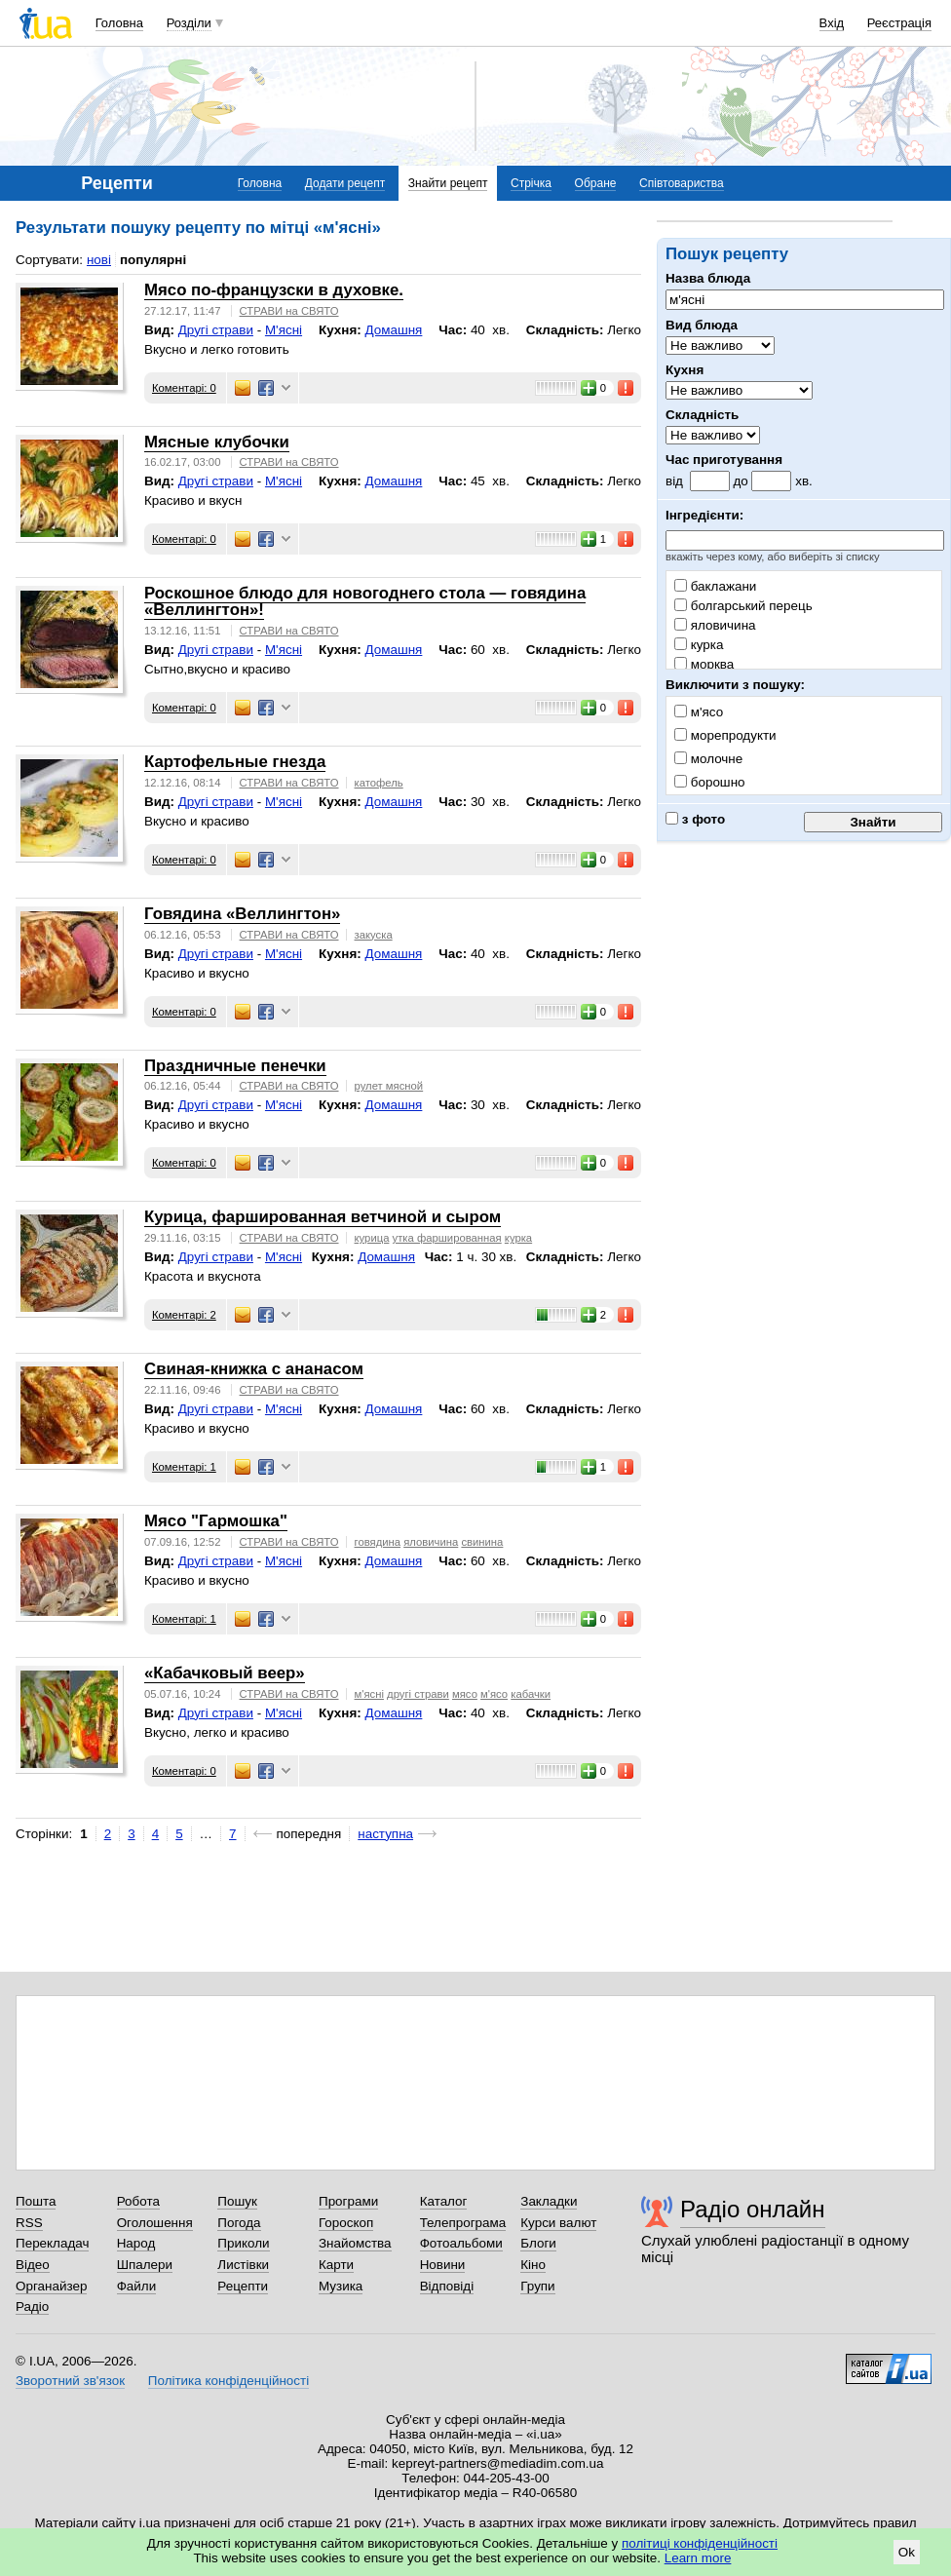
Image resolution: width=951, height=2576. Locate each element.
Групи (537, 2286)
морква (704, 664)
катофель (379, 782)
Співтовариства (681, 183)
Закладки (548, 2201)
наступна (385, 1833)
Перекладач (52, 2243)
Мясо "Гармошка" (215, 1521)
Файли (137, 2286)
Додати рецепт (345, 183)
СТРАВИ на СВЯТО (289, 311)
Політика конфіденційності (228, 2380)
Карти (336, 2264)
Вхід (832, 23)
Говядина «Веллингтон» (242, 913)
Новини (443, 2264)
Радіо (32, 2306)
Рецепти (242, 2286)
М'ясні (283, 330)
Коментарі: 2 (184, 1315)
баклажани (715, 586)
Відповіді (447, 2286)
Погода (238, 2222)
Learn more (698, 2558)
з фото (695, 819)
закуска (374, 935)
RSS (29, 2222)
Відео (33, 2264)
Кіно (533, 2264)
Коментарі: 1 (184, 1467)
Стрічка (531, 183)
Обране (596, 183)
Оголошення (155, 2222)
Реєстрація (899, 23)
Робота (138, 2201)
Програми (348, 2201)
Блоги (538, 2243)
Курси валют (558, 2222)
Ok (906, 2552)
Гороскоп (346, 2222)
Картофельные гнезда (234, 761)
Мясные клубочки (216, 442)
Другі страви (215, 330)
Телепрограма (463, 2222)
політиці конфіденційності (700, 2543)
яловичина (715, 625)
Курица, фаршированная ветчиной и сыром (322, 1217)
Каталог (444, 2201)
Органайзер (51, 2286)
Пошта (36, 2201)
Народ (136, 2243)
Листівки (243, 2264)
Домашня (393, 330)
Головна (119, 23)
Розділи (189, 23)
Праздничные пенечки (235, 1066)
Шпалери (144, 2264)
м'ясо (494, 1694)
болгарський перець (743, 605)
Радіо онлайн (752, 2209)
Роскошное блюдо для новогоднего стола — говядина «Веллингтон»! (365, 601)
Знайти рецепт (448, 183)
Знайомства (355, 2243)
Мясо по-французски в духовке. (273, 290)
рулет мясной (389, 1086)
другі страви (418, 1694)
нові (99, 259)
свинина (482, 1542)
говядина (378, 1542)
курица (372, 1238)
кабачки (531, 1694)
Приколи (243, 2243)
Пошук (237, 2201)
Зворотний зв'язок (70, 2380)
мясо (464, 1694)
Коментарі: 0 (184, 388)
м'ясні (369, 1694)
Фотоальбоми (461, 2243)
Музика (340, 2286)
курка (698, 644)
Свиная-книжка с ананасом (253, 1369)
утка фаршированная (447, 1238)
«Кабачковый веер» (224, 1673)
